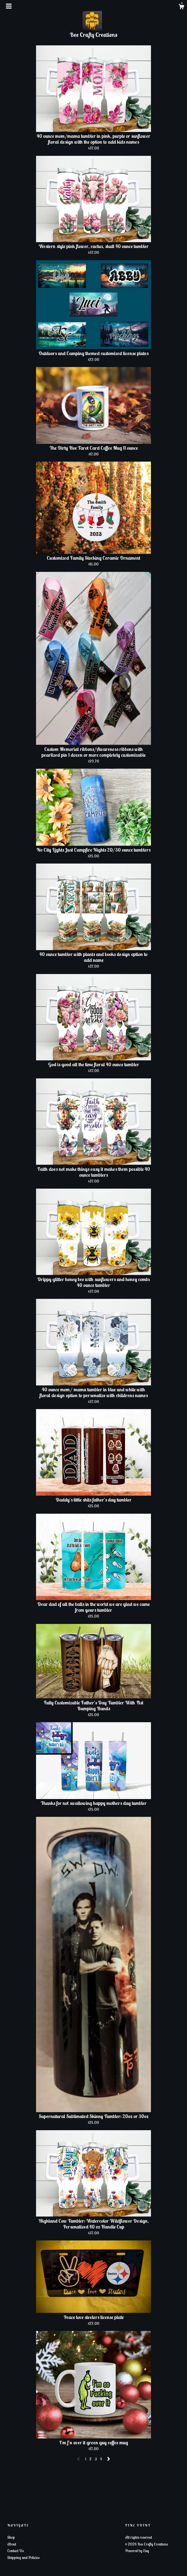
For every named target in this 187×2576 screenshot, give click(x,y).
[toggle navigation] (9, 6)
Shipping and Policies (23, 2557)
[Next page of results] (109, 2459)
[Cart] (181, 7)
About (11, 2544)
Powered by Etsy (137, 2550)
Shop (11, 2537)
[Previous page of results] (78, 2459)
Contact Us (15, 2550)
